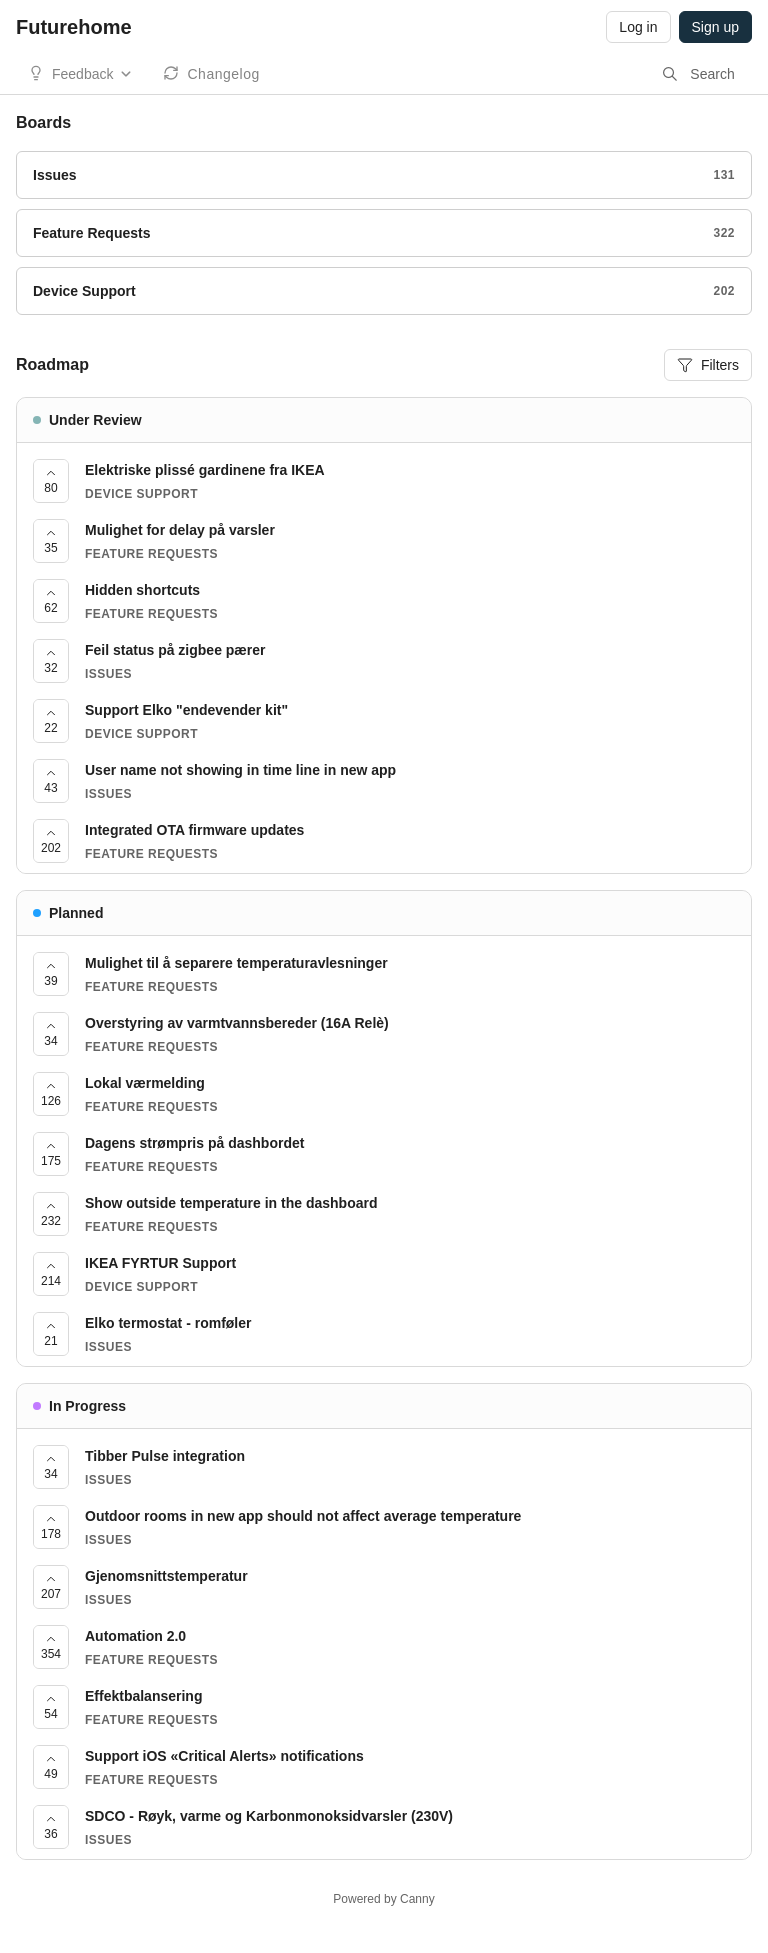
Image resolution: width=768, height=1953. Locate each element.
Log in (638, 27)
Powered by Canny (383, 1899)
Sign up (715, 27)
